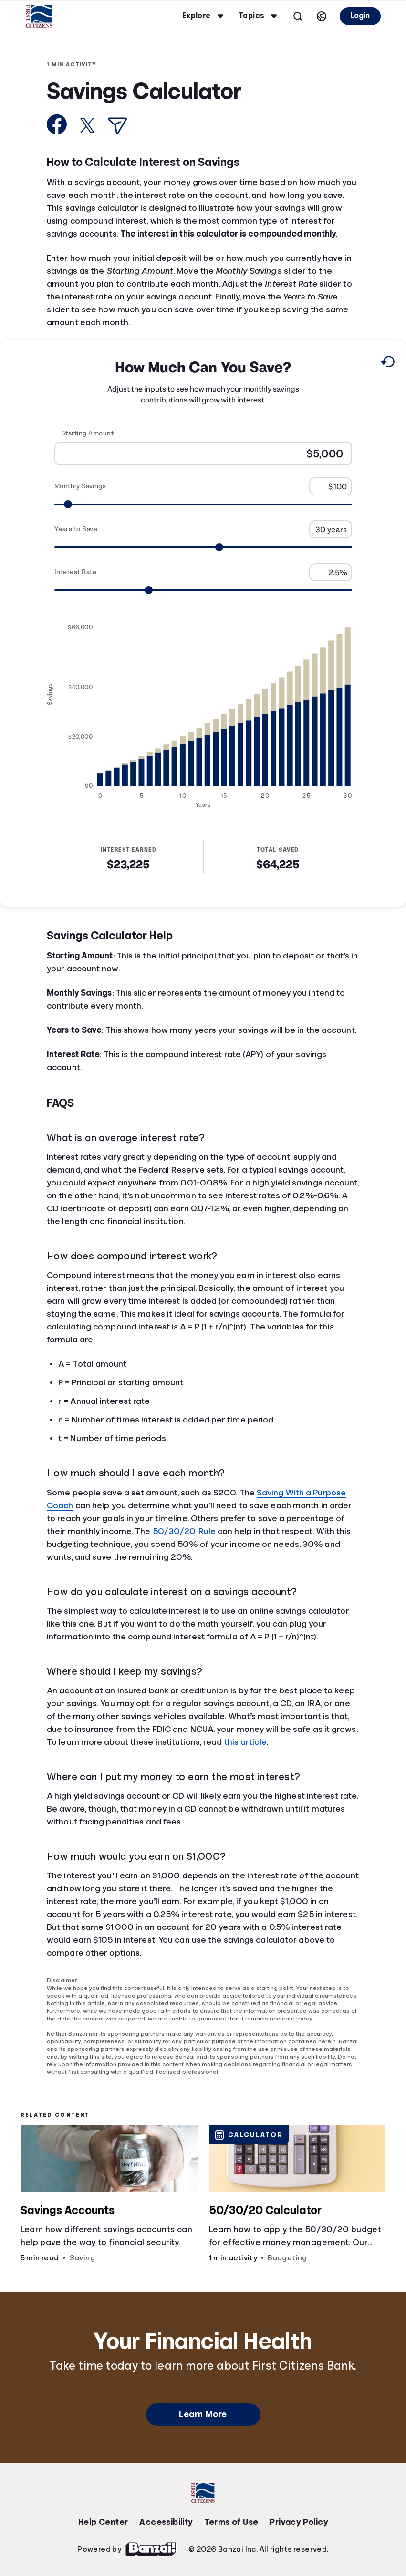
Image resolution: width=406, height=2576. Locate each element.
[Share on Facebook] (57, 124)
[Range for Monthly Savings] (203, 504)
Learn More (203, 2414)
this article (245, 1742)
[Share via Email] (117, 125)
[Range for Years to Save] (203, 546)
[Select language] (321, 16)
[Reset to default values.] (387, 363)
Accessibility (165, 2522)
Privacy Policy (299, 2522)
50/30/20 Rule (184, 1531)
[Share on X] (87, 125)
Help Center (103, 2522)
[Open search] (297, 16)
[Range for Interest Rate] (203, 589)
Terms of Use (231, 2522)
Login (360, 16)
